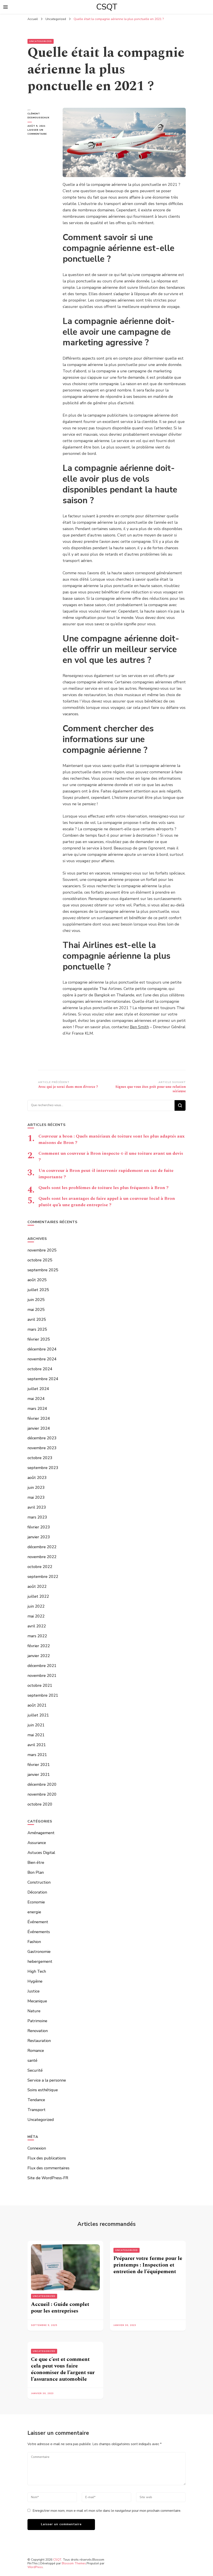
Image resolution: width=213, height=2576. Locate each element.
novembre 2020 (41, 1794)
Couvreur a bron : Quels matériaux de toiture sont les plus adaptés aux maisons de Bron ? (111, 1139)
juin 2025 (36, 1299)
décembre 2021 (41, 1665)
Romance (35, 2050)
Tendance (36, 2099)
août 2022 (37, 1586)
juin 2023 (36, 1487)
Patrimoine (37, 2020)
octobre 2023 (39, 1457)
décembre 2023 (41, 1438)
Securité (35, 2070)
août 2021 (37, 1705)
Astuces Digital (41, 1852)
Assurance (36, 1842)
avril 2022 (36, 1626)
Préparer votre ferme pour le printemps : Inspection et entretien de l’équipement (147, 2265)
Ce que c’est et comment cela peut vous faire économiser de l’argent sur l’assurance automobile (63, 2369)
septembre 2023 (42, 1467)
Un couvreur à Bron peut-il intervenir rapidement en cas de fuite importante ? (105, 1173)
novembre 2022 (41, 1556)
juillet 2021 (38, 1715)
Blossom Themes (74, 2563)
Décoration (37, 1892)
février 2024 (38, 1418)
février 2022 (38, 1645)
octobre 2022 (39, 1566)
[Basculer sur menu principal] (5, 7)
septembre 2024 (42, 1378)
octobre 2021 (39, 1685)
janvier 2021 (38, 1774)
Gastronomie (39, 1951)
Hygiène (34, 1981)
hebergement (39, 1961)
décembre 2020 (41, 1784)
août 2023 (37, 1477)
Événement (37, 1922)
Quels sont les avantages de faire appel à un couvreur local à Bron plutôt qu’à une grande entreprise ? (106, 1201)
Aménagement (41, 1832)
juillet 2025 (38, 1289)
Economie (36, 1902)
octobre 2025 (39, 1260)
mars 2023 (37, 1517)
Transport (36, 2109)
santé (32, 2060)
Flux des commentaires (48, 2168)
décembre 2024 (41, 1349)
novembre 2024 (41, 1359)
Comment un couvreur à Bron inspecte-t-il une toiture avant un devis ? (110, 1156)
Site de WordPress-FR (47, 2178)
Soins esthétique (42, 2090)
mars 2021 (37, 1754)
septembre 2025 (42, 1270)
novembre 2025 (41, 1250)
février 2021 (38, 1764)
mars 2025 (37, 1329)
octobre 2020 (39, 1804)
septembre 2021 (42, 1695)
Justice (33, 1991)
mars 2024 (37, 1408)
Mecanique (37, 2001)
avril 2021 (36, 1744)
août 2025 (37, 1280)
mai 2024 (36, 1398)
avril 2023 (36, 1507)
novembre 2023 (41, 1448)
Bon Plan (35, 1872)
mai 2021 (36, 1735)
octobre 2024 (39, 1369)
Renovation (37, 2030)
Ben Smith (139, 1027)
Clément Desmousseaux (38, 115)
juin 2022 (36, 1606)
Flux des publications (46, 2158)
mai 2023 (36, 1497)
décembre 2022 (41, 1547)
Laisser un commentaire (41, 132)
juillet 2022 (38, 1596)
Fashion (34, 1941)
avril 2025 (36, 1319)
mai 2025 (36, 1309)
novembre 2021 (41, 1675)
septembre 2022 (42, 1576)
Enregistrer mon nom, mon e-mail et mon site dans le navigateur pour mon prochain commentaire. (107, 2510)
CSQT (106, 6)
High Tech (36, 1971)
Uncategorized (40, 41)
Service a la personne (46, 2080)
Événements (38, 1931)
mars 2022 (37, 1636)
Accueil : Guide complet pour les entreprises (60, 2307)
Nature (33, 2011)
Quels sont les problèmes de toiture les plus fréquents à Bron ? (103, 1187)
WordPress (35, 2567)
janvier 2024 (38, 1428)
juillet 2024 (38, 1388)
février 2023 (38, 1527)
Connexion (36, 2148)
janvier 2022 (38, 1655)
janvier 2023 (38, 1537)
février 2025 (38, 1339)
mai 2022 (36, 1616)
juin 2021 (36, 1725)
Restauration (39, 2040)
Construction (39, 1882)
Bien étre (35, 1862)
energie (34, 1912)
